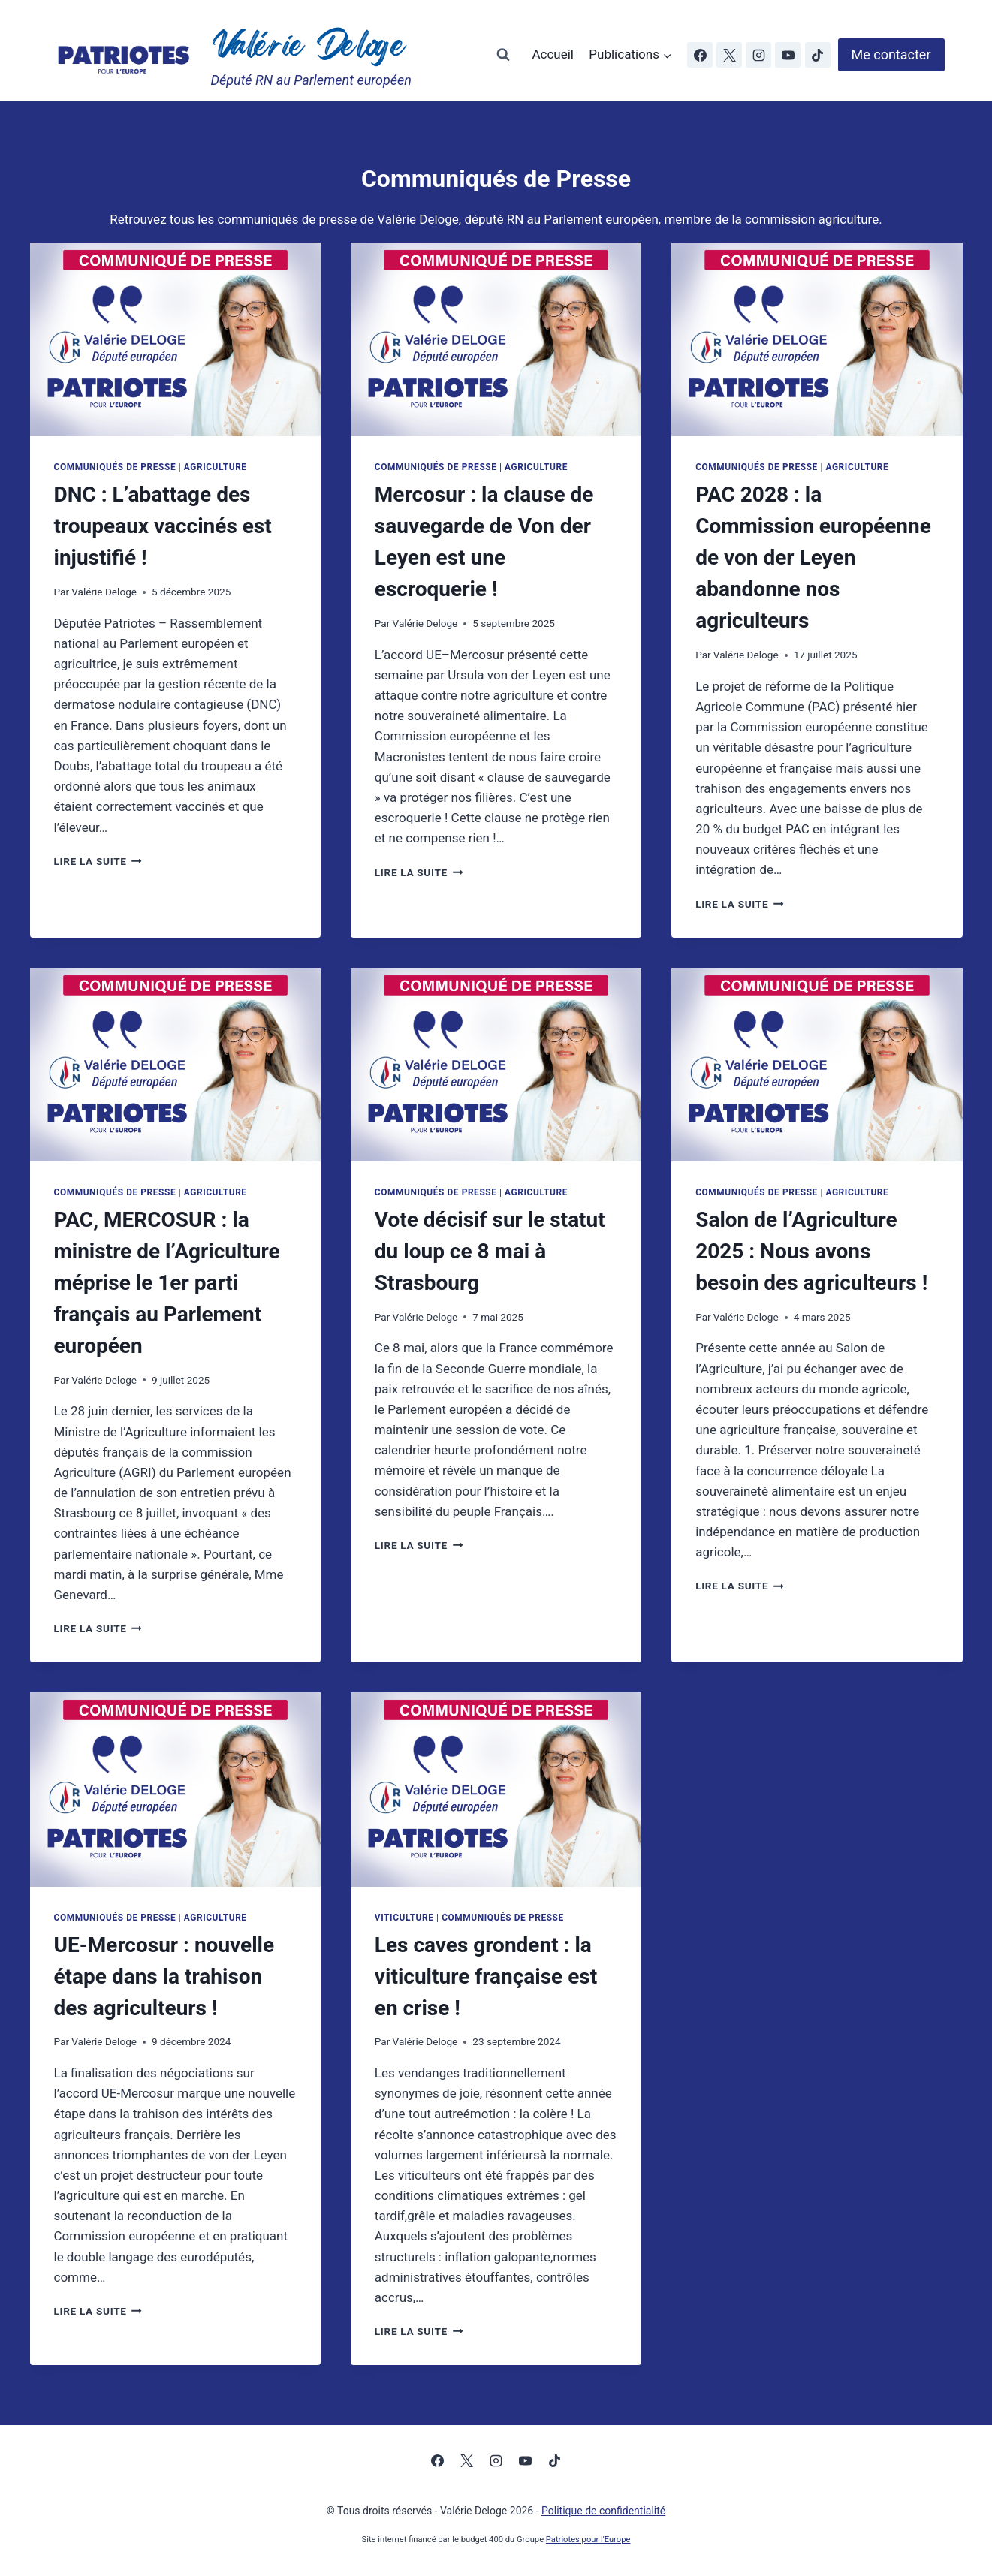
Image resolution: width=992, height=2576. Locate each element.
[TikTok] (818, 55)
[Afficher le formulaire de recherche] (503, 54)
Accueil (553, 54)
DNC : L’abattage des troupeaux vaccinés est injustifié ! (163, 526)
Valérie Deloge (104, 592)
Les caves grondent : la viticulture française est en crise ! (486, 1976)
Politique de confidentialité (603, 2511)
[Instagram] (758, 55)
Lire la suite (98, 861)
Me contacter (891, 54)
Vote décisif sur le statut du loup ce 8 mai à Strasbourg (490, 1251)
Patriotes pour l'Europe (588, 2539)
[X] (729, 55)
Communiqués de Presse (115, 467)
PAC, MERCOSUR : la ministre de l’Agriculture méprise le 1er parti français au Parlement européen (167, 1282)
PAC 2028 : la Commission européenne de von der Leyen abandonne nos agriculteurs (813, 557)
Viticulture (404, 1917)
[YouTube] (788, 55)
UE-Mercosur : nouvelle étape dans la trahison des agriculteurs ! (164, 1976)
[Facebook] (700, 55)
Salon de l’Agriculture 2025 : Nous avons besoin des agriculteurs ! (811, 1251)
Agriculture (215, 467)
